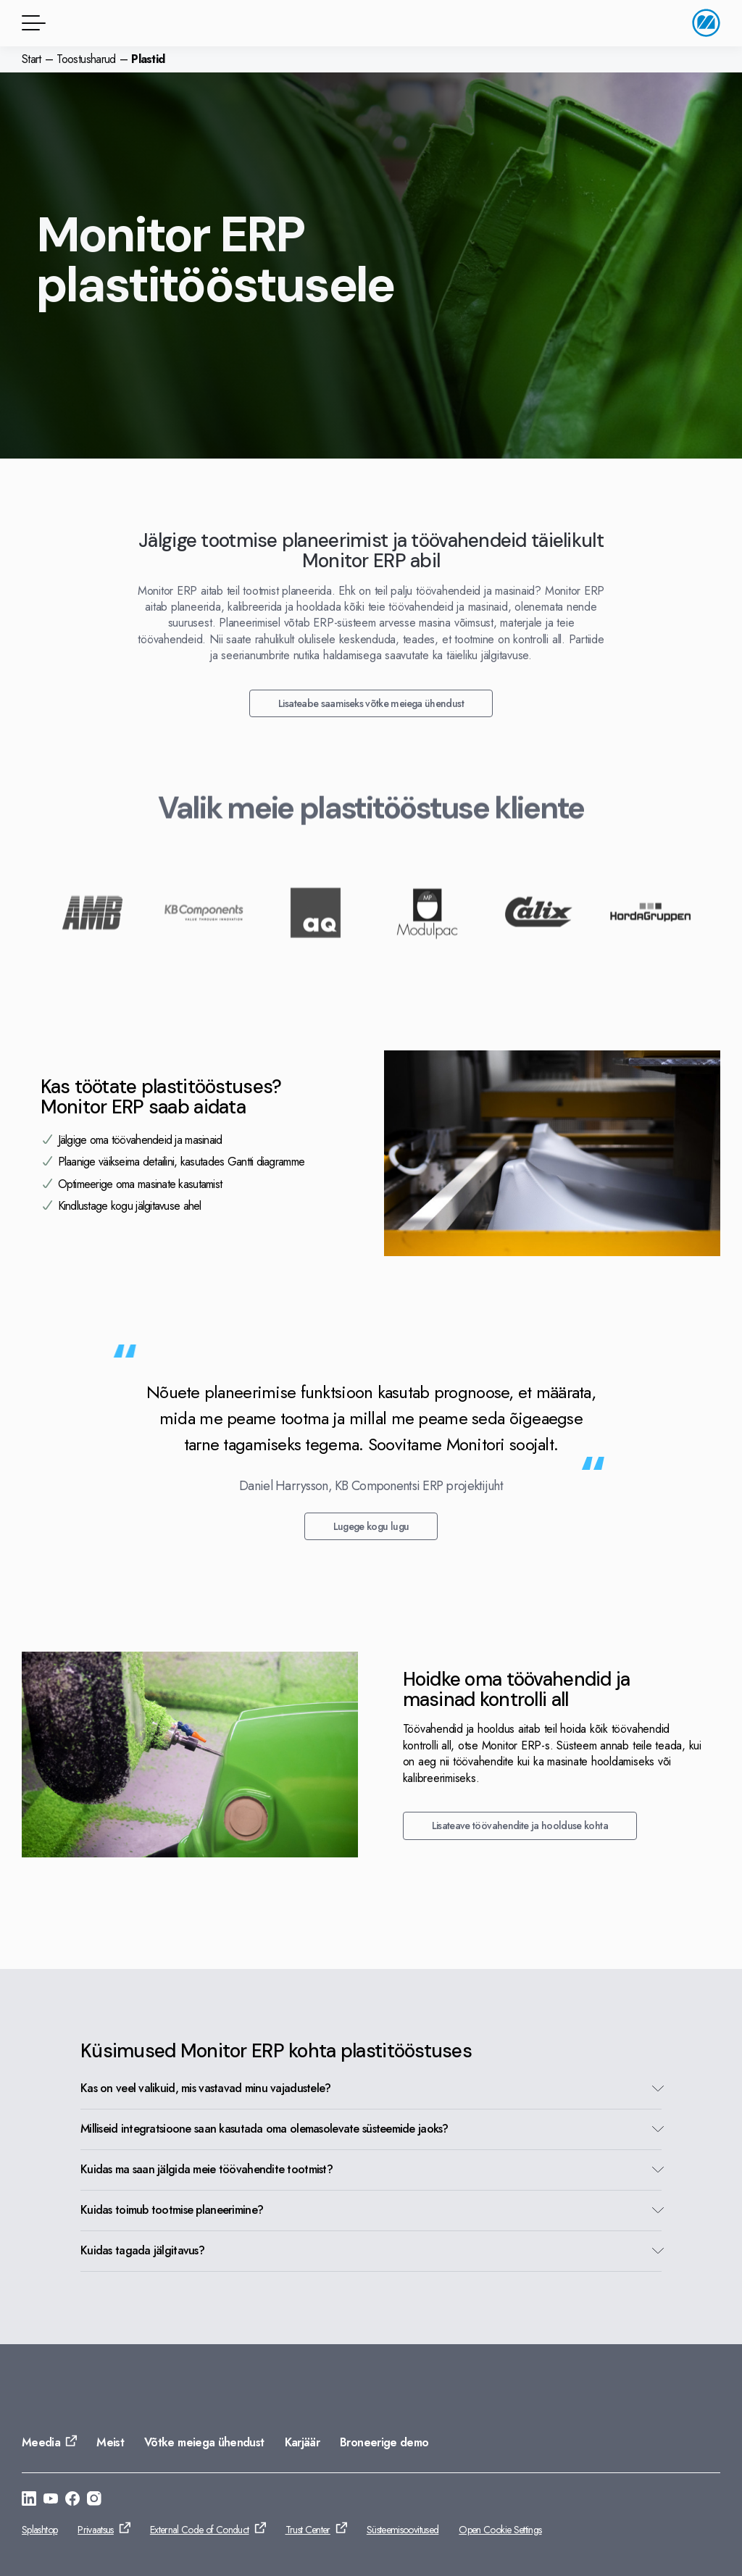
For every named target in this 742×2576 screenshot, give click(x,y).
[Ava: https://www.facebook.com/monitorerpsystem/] (72, 2500)
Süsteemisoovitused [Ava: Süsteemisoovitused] (402, 2529)
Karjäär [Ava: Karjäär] (302, 2442)
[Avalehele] (706, 23)
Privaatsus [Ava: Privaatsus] (96, 2529)
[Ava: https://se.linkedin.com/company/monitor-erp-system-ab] (29, 2500)
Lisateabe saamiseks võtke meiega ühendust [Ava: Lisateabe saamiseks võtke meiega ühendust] (371, 703)
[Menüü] (31, 22)
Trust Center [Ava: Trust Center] (307, 2529)
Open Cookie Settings (500, 2529)
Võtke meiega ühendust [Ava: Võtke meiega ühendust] (204, 2442)
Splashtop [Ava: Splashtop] (39, 2529)
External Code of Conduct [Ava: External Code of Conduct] (199, 2529)
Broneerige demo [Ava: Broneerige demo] (384, 2442)
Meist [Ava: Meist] (110, 2442)
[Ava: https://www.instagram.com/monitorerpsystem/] (94, 2500)
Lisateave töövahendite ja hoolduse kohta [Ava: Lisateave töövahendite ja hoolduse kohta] (520, 1825)
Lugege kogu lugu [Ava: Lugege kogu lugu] (371, 1526)
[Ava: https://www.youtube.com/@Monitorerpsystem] (50, 2500)
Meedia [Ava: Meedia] (41, 2442)
